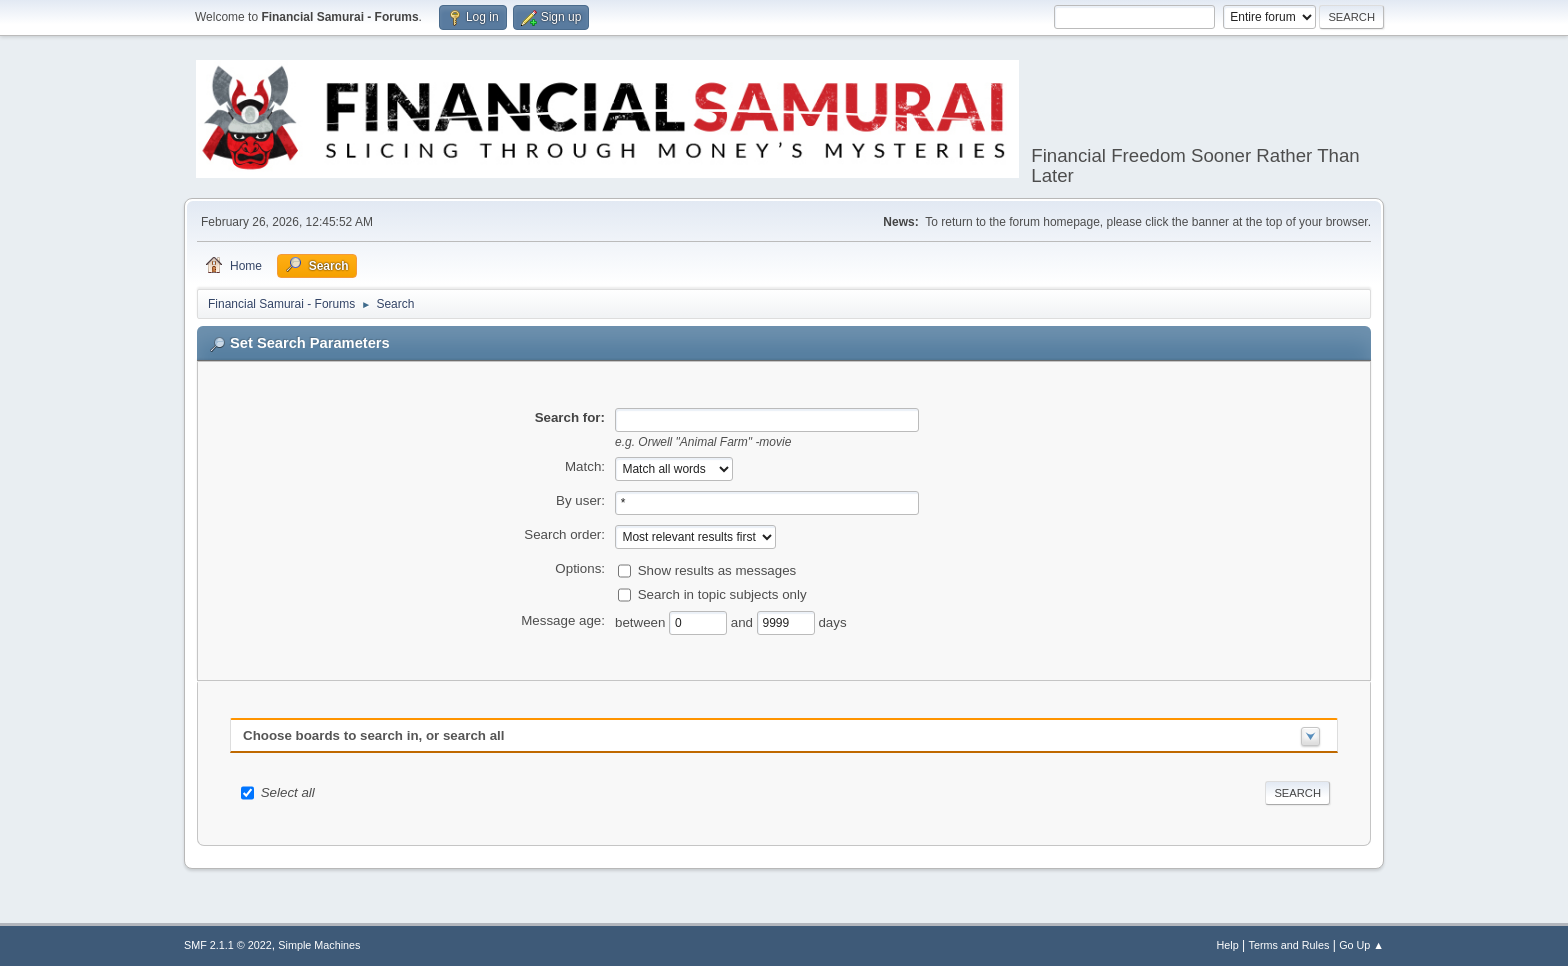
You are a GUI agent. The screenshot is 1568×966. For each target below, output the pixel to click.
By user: (580, 500)
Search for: (570, 417)
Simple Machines (319, 945)
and (744, 622)
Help (1228, 945)
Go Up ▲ (1361, 945)
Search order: (564, 534)
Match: (585, 466)
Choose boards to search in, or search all (373, 735)
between (642, 622)
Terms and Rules (1289, 945)
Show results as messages (717, 570)
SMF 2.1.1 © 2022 (228, 945)
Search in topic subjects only (722, 594)
